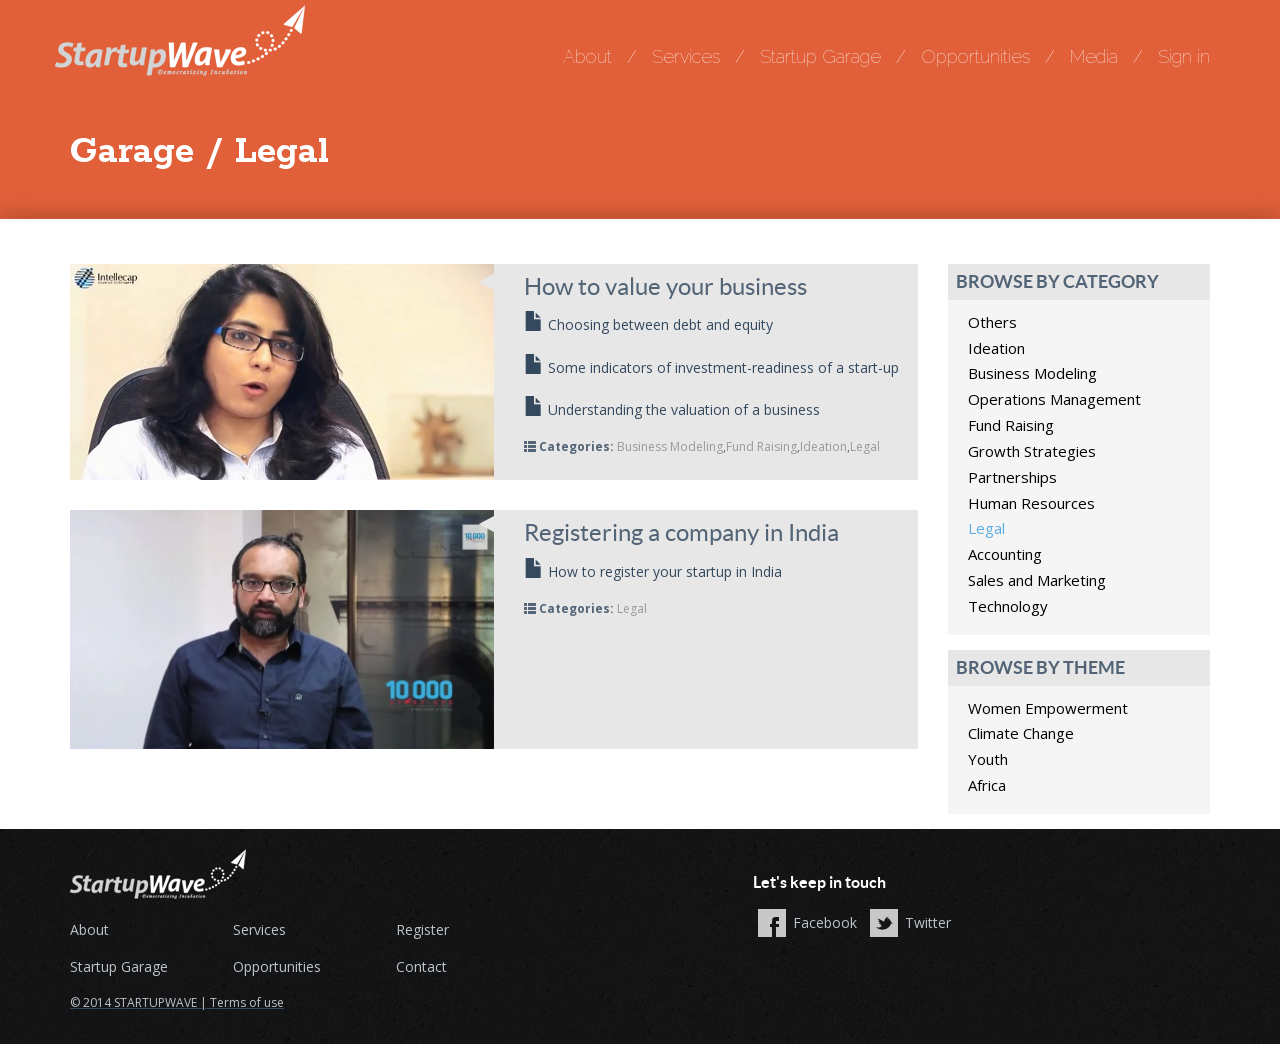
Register (422, 929)
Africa (987, 785)
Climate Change (1021, 733)
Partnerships (1012, 477)
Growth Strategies (1032, 451)
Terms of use (247, 1002)
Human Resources (1031, 503)
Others (992, 322)
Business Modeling (670, 446)
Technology (1008, 606)
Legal (865, 446)
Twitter (928, 922)
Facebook (825, 922)
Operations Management (1054, 399)
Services (686, 56)
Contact (421, 966)
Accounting (1005, 554)
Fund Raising (761, 446)
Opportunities (975, 56)
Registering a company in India (681, 532)
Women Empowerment (1048, 708)
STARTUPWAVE (155, 1002)
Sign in (1184, 56)
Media (1094, 56)
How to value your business (665, 286)
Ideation (823, 446)
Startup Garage (820, 56)
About (587, 56)
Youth (988, 759)
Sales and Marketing (1037, 580)
